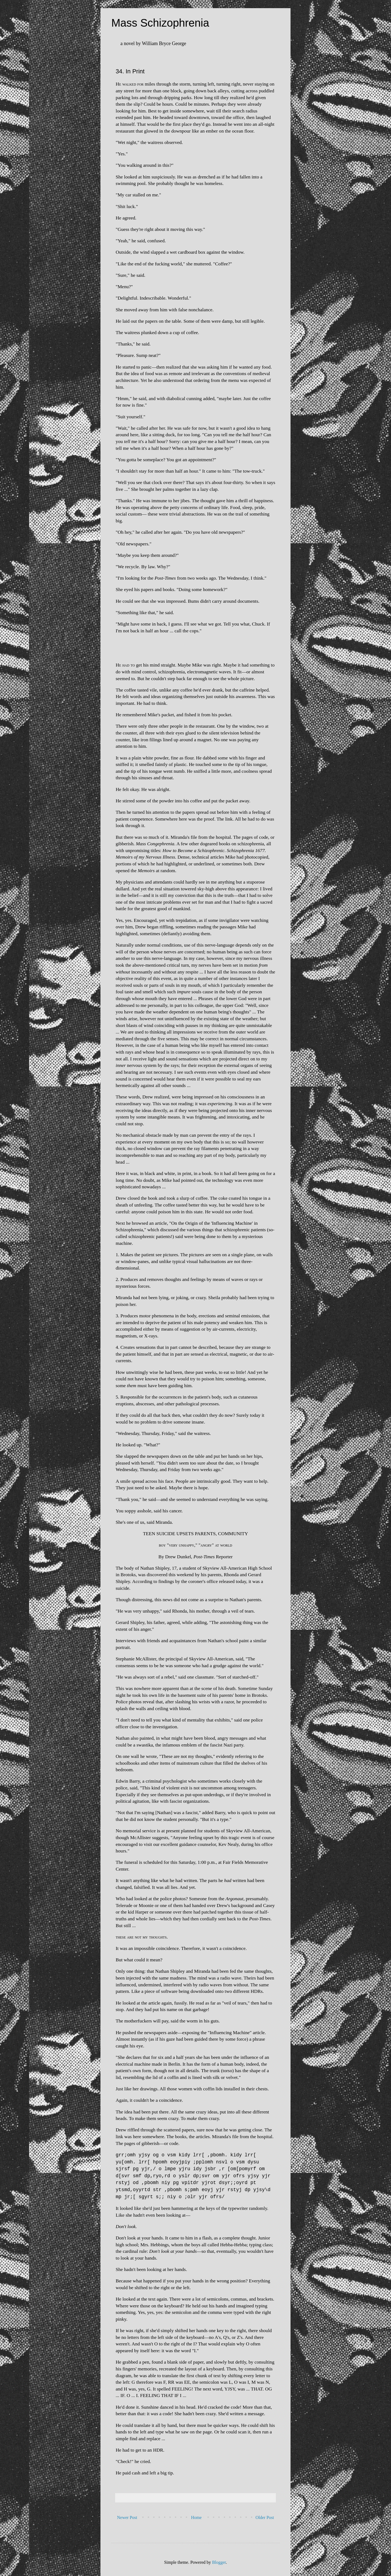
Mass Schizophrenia (160, 23)
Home (196, 2517)
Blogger (219, 2562)
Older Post (265, 2517)
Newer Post (127, 2517)
